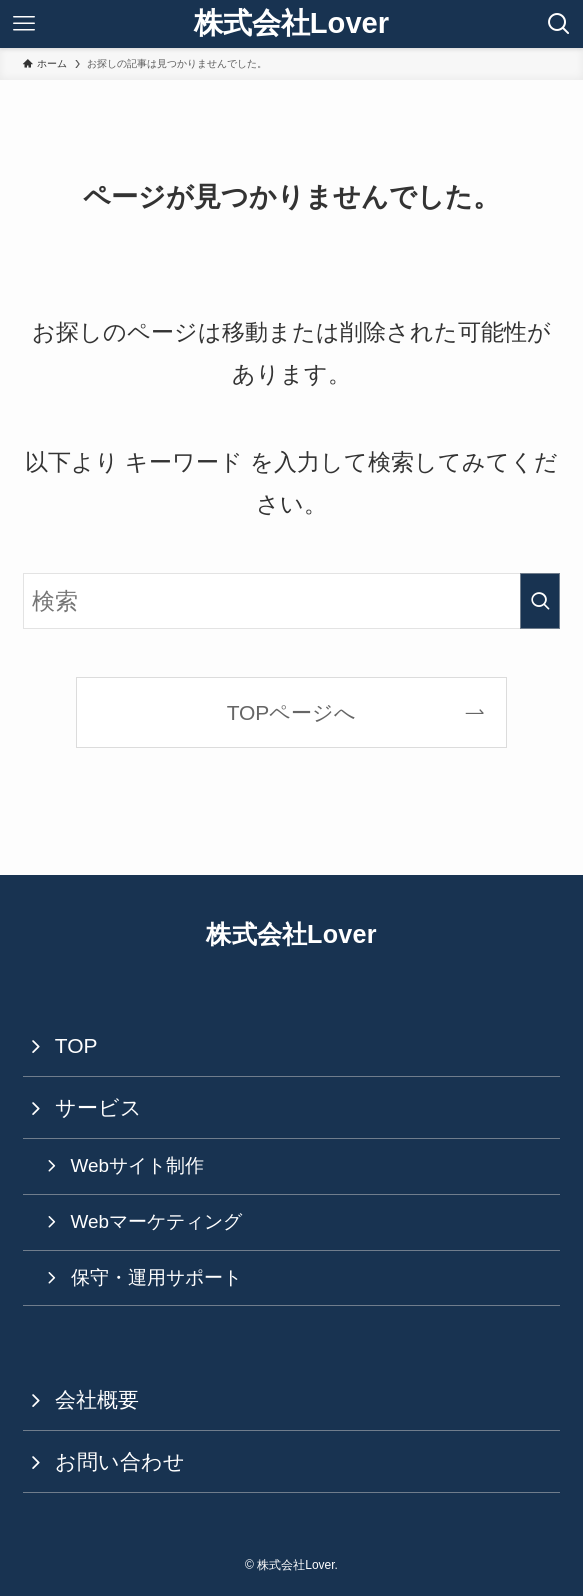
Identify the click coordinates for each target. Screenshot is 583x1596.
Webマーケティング (156, 1221)
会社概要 (97, 1399)
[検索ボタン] (559, 24)
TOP (76, 1045)
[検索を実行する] (540, 601)
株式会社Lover (291, 23)
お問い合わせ (120, 1461)
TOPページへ (292, 712)
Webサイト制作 (137, 1165)
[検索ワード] (291, 601)
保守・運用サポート (156, 1277)
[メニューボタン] (24, 24)
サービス (98, 1107)
